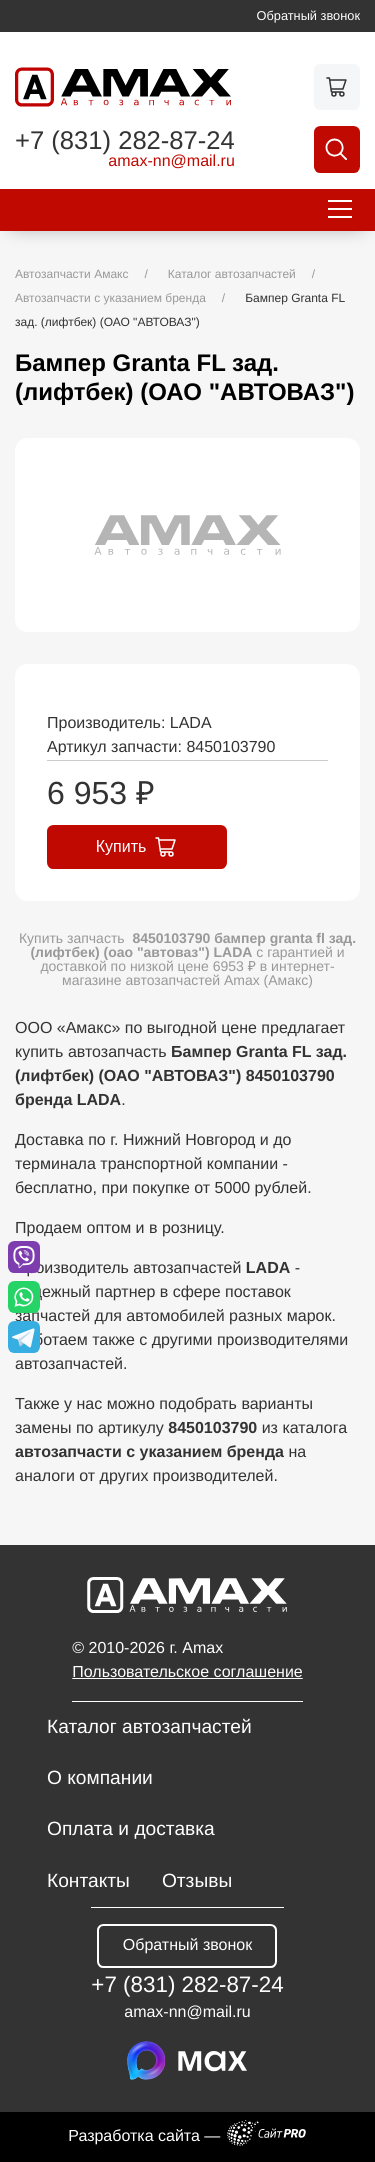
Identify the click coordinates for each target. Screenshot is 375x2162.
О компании (100, 1778)
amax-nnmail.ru (171, 162)
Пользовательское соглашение (187, 1672)
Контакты (88, 1881)
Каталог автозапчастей (149, 1727)
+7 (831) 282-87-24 (125, 142)
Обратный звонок (309, 15)
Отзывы (197, 1881)
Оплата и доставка (131, 1829)
